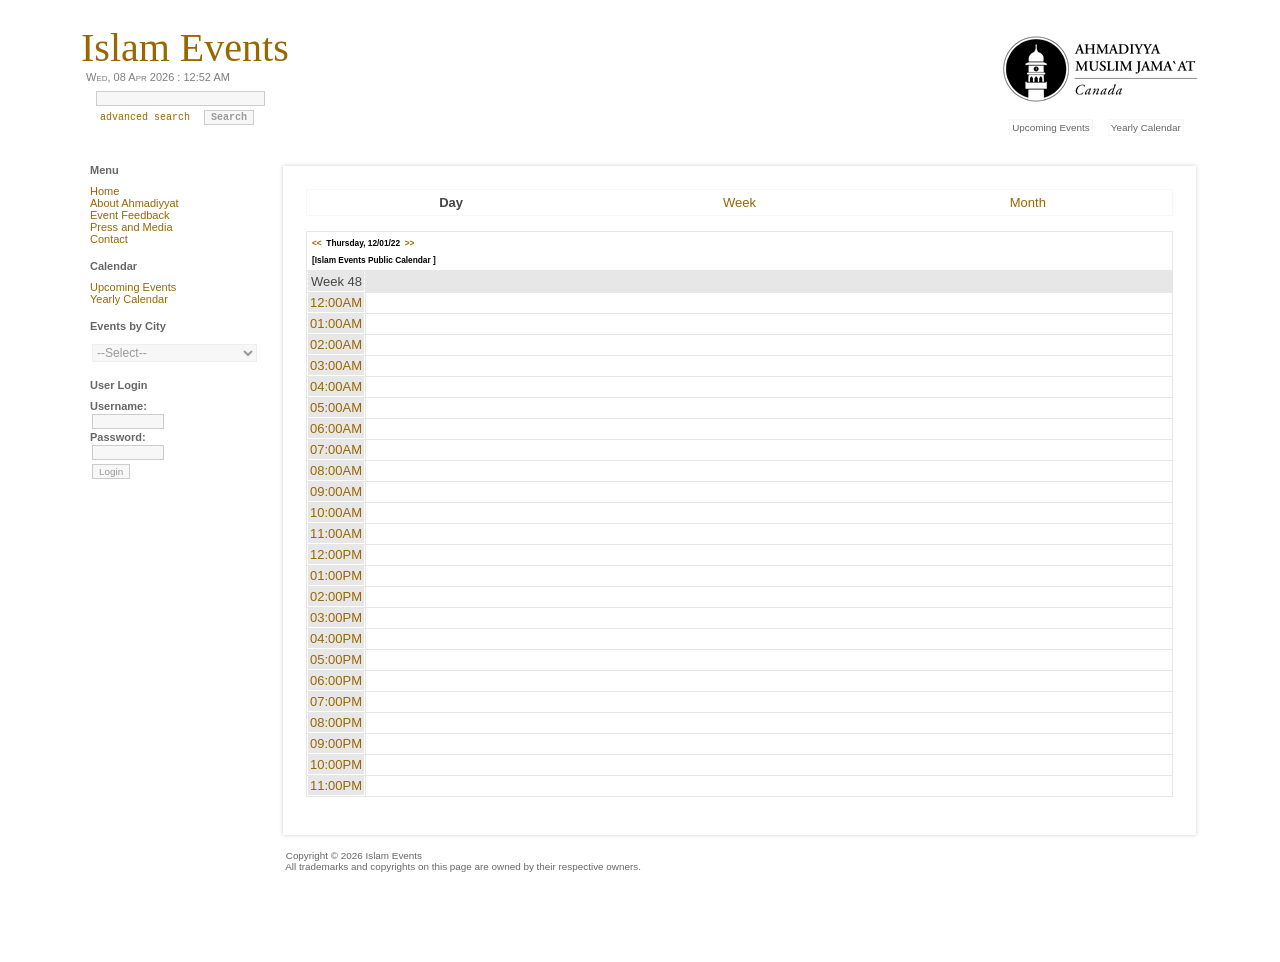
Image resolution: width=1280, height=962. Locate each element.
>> (410, 243)
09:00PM (336, 743)
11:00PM (336, 785)
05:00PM (336, 659)
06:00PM (336, 680)
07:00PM (336, 701)
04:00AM (336, 386)
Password (116, 437)
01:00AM (336, 323)
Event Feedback (130, 215)
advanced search (145, 122)
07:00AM (336, 449)
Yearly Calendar (1146, 127)
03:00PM (336, 617)
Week (739, 202)
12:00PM (336, 554)
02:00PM (336, 596)
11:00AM (336, 533)
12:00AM (336, 302)
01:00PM (336, 575)
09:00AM (336, 491)
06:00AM (336, 428)
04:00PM (336, 638)
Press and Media (131, 227)
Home (104, 191)
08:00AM (336, 470)
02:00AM (336, 344)
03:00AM (336, 365)
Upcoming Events (1050, 127)
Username (116, 406)
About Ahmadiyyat (134, 203)
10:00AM (336, 512)
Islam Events (185, 47)
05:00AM (336, 407)
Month (1028, 202)
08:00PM (336, 722)
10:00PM (336, 764)
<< (317, 243)
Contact (109, 239)
